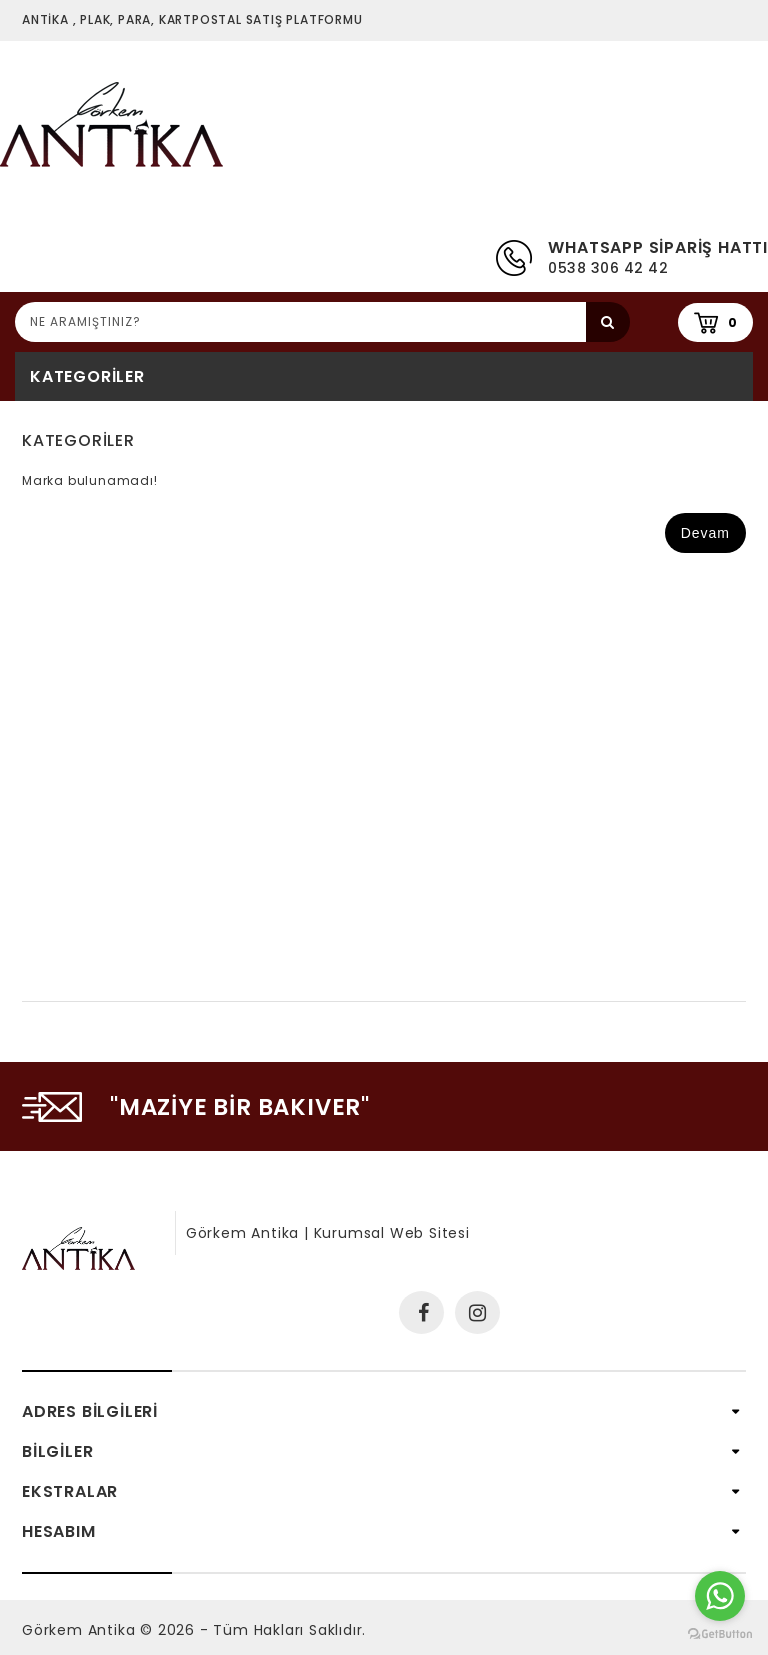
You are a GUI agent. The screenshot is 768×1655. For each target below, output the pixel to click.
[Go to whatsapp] (720, 1596)
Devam (705, 533)
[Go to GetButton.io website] (720, 1634)
